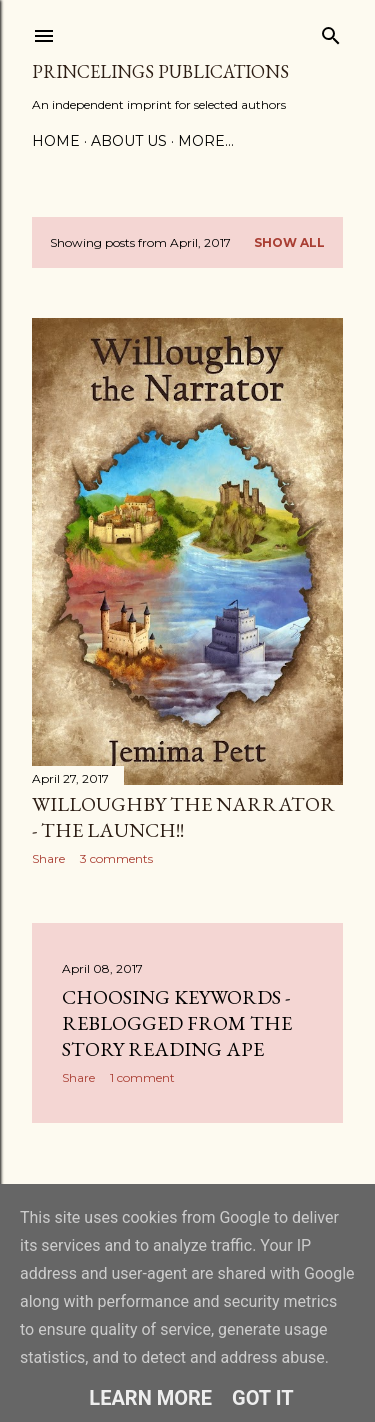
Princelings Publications (160, 71)
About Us (129, 141)
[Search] (331, 31)
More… (206, 141)
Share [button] (48, 858)
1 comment (142, 1077)
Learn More (150, 1398)
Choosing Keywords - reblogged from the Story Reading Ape (177, 1023)
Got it (263, 1398)
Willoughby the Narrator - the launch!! (183, 817)
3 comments (116, 858)
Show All (289, 242)
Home (56, 141)
